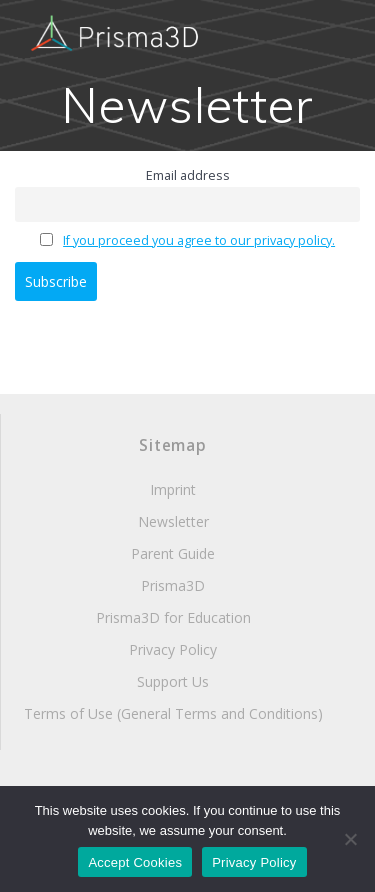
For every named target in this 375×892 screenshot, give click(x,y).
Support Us (173, 681)
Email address (188, 175)
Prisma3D (173, 585)
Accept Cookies (135, 862)
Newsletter (173, 521)
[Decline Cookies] (350, 839)
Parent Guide (173, 553)
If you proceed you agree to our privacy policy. (199, 240)
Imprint (173, 489)
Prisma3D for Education (173, 617)
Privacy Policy (173, 649)
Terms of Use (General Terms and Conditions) (173, 713)
